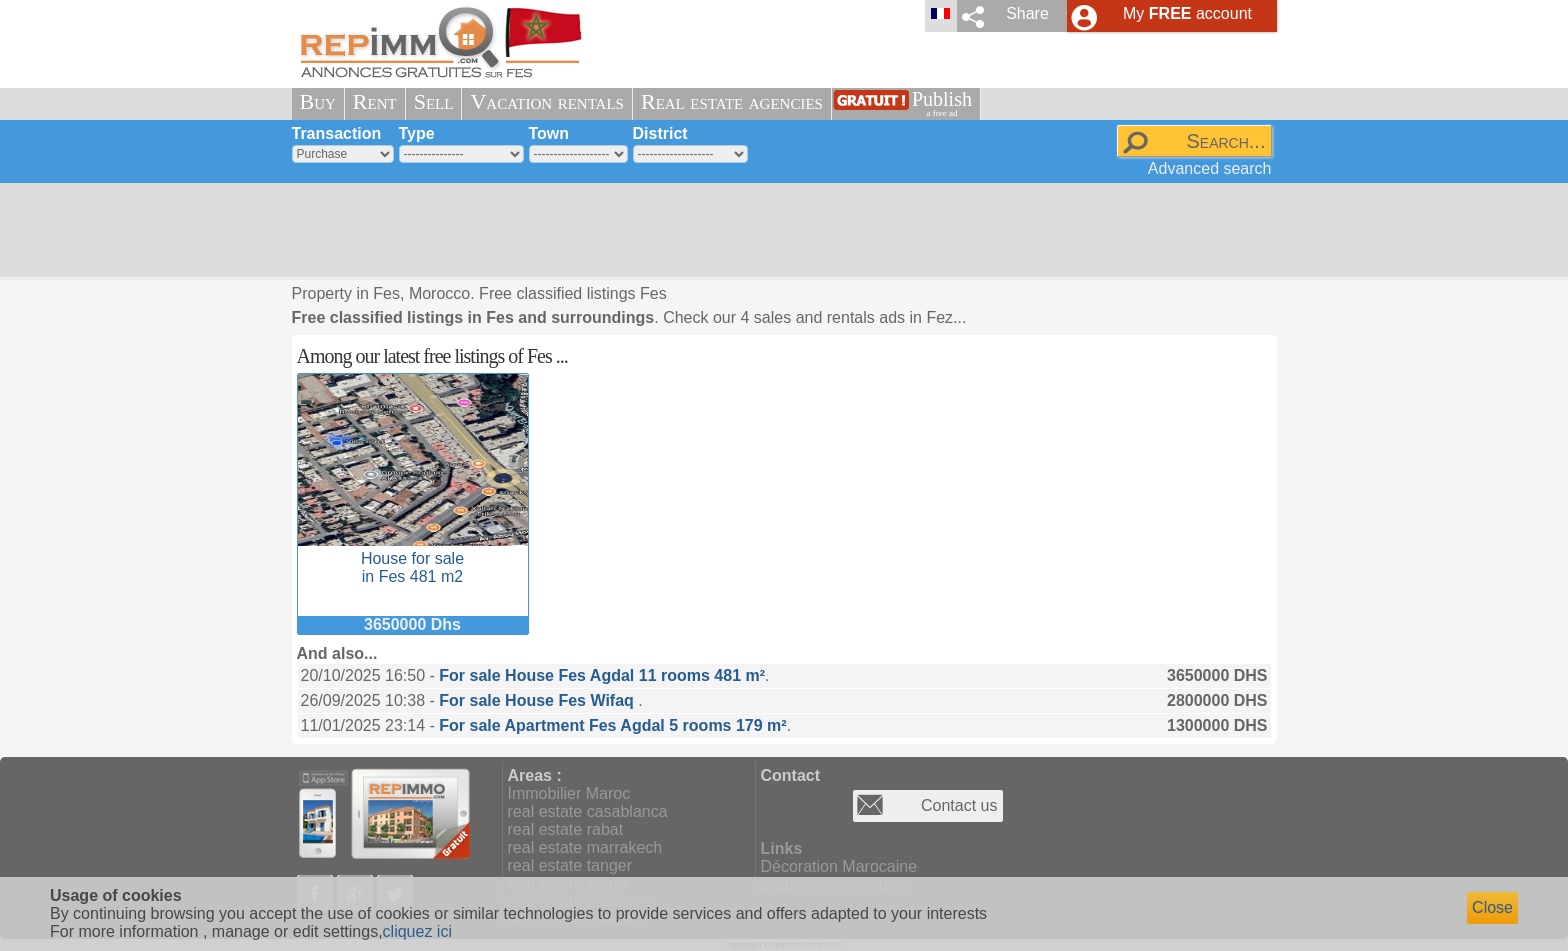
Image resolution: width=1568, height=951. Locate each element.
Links (782, 848)
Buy (318, 101)
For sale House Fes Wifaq (538, 700)
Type (417, 133)
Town (549, 133)
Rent (375, 101)
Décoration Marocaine (839, 866)
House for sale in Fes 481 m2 (413, 558)
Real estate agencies (732, 101)
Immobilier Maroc (569, 793)
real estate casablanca (588, 811)
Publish (942, 103)
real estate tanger (570, 865)
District (660, 133)
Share (1027, 13)
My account (1187, 13)
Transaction (337, 133)
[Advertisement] (777, 230)
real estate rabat (566, 829)
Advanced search (1210, 168)
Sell (434, 101)
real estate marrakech (585, 847)
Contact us (959, 805)
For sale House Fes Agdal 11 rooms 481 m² (602, 675)
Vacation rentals (547, 101)
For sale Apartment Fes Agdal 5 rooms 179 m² (612, 725)
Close (1492, 907)
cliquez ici (417, 931)
